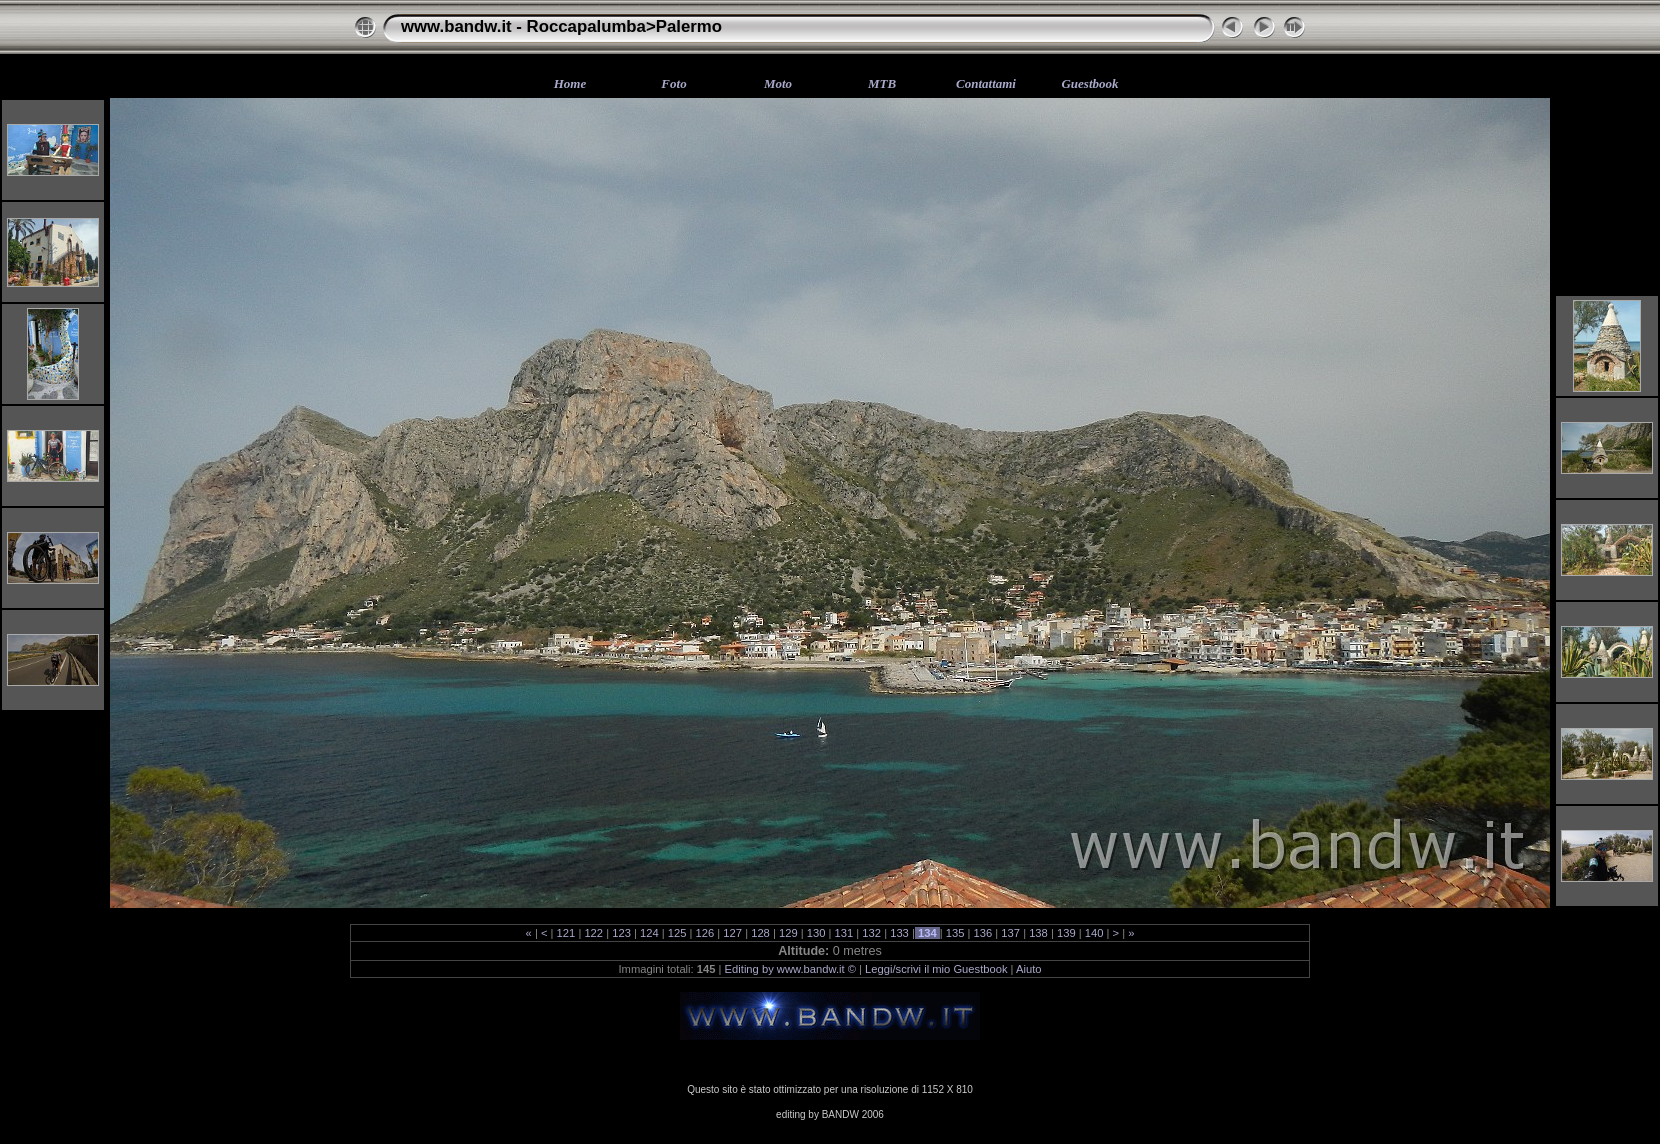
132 (871, 933)
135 (955, 933)
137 (1010, 933)
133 (899, 933)
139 (1066, 933)
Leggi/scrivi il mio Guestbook (936, 969)
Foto (673, 83)
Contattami (986, 83)
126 (704, 933)
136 (982, 933)
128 (760, 933)
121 (565, 933)
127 (732, 933)
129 (788, 933)
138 (1038, 933)
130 (816, 933)
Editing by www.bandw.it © (790, 969)
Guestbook (1089, 83)
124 (649, 933)
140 (1094, 933)
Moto (778, 83)
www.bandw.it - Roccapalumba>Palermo (561, 26)
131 (843, 933)
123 (621, 933)
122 (593, 933)
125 (677, 933)
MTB (882, 83)
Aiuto (1029, 969)
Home (570, 83)
